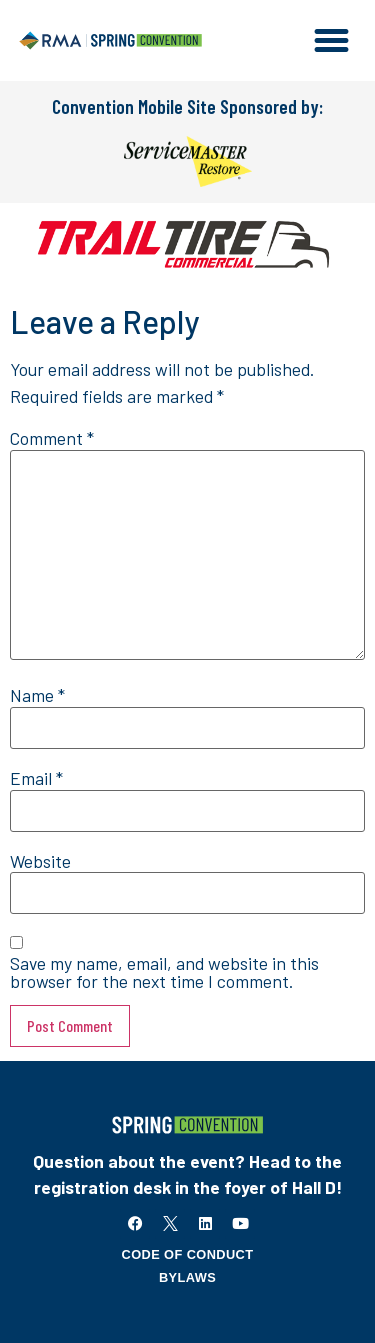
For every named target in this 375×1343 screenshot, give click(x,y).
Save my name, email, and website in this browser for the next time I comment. (164, 972)
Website (40, 862)
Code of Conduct (188, 1254)
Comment (52, 439)
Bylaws (187, 1277)
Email (36, 779)
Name (37, 696)
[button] (332, 41)
